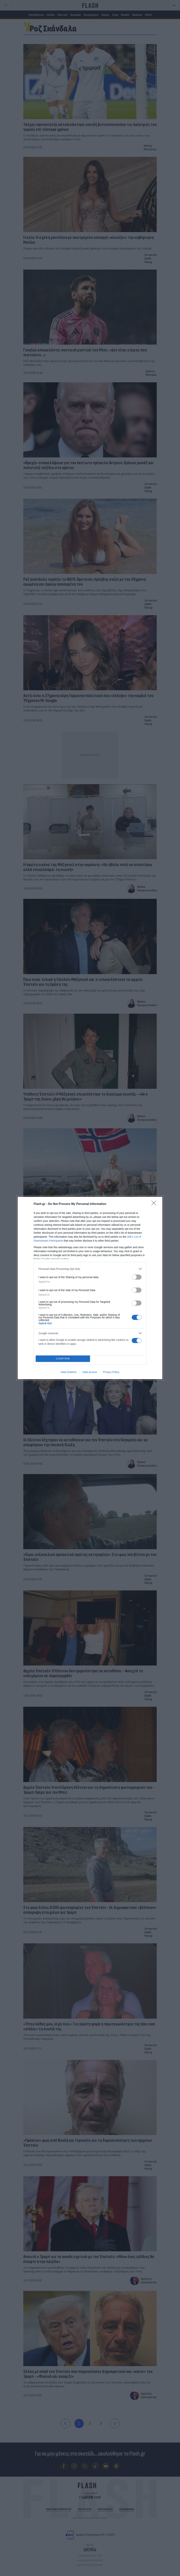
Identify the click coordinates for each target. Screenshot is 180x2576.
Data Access (89, 1372)
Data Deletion (69, 1372)
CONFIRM (63, 1358)
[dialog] (90, 1288)
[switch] (136, 1277)
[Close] (155, 1204)
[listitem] (90, 1269)
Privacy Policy (111, 1372)
